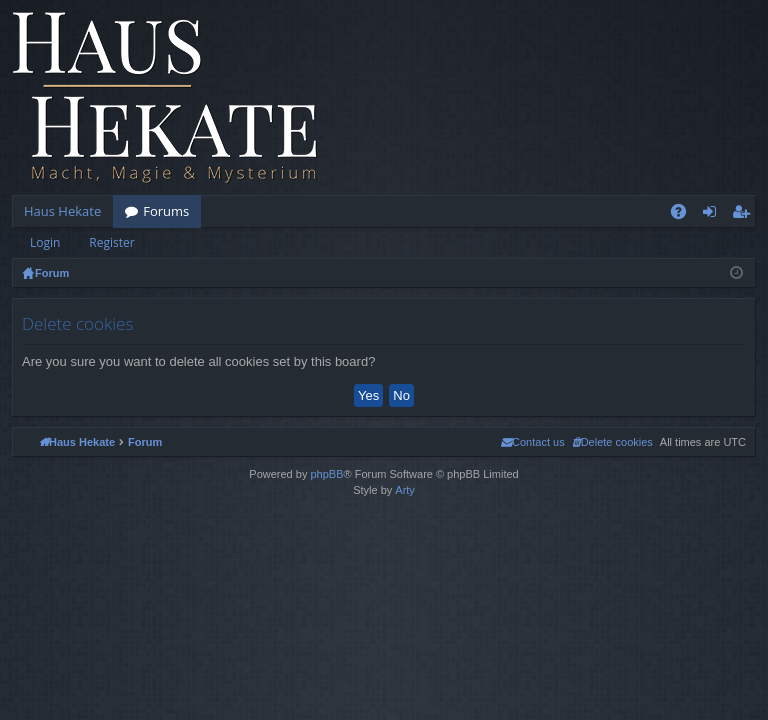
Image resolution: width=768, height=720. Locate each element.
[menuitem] (612, 442)
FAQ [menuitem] (685, 215)
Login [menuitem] (713, 215)
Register (111, 242)
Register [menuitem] (745, 215)
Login (45, 242)
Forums (166, 211)
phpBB (326, 474)
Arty (405, 490)
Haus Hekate (62, 211)
